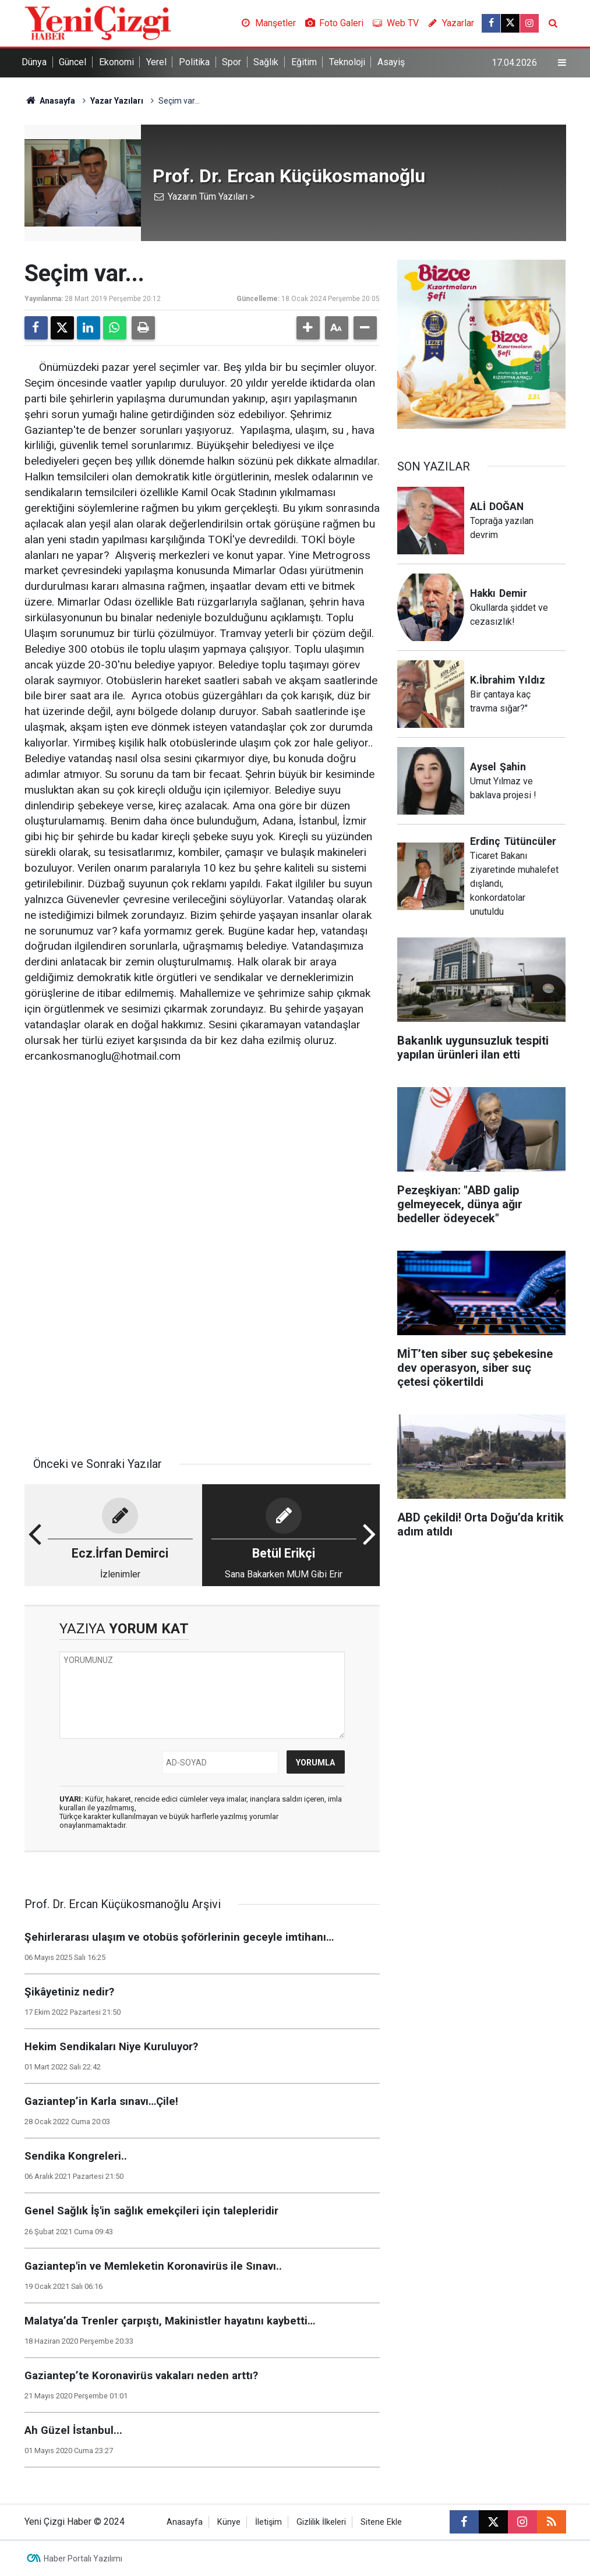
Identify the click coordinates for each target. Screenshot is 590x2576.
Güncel (72, 62)
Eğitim (304, 62)
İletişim (268, 2522)
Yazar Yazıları (116, 100)
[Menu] (561, 62)
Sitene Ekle (381, 2522)
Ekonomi (116, 62)
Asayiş (391, 62)
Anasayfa (50, 100)
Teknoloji (347, 62)
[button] (308, 327)
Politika (194, 62)
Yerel (156, 62)
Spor (231, 62)
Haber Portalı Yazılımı (83, 2558)
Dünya (34, 62)
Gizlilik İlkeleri (321, 2522)
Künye (229, 2522)
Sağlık (265, 62)
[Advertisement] (202, 1163)
